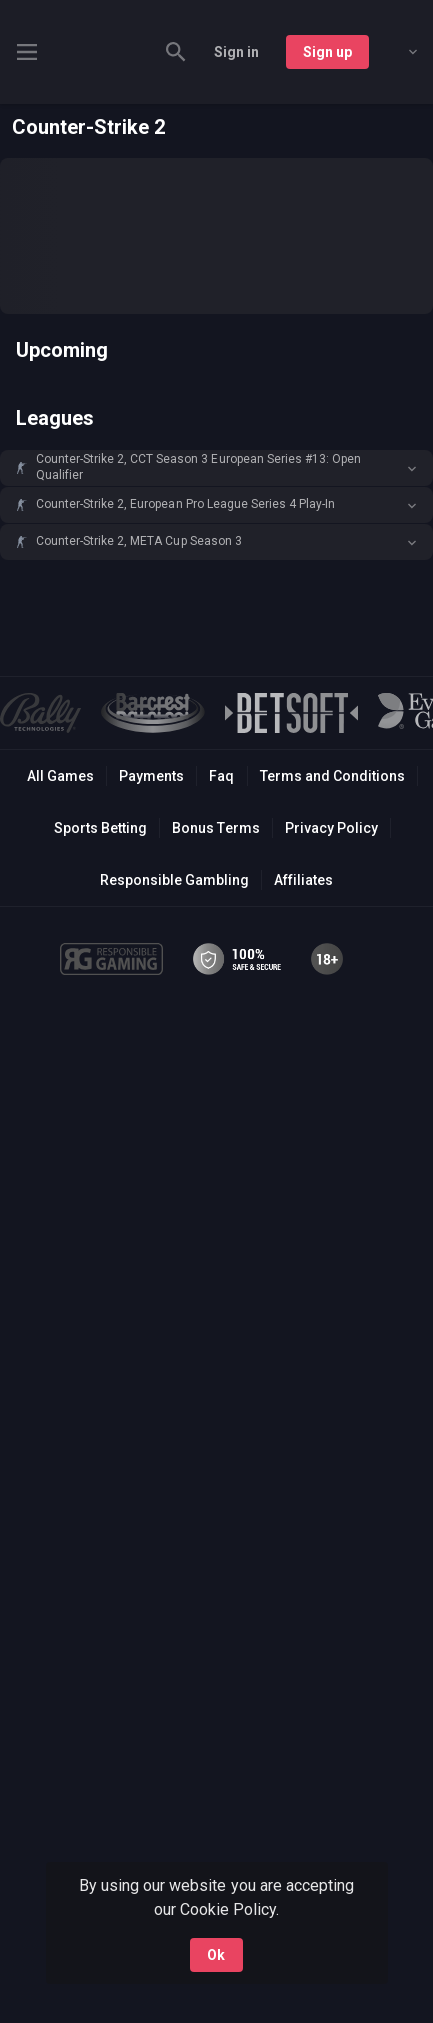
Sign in (236, 52)
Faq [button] (221, 776)
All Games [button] (60, 776)
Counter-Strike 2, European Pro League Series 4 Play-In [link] (185, 504)
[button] (216, 468)
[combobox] (398, 52)
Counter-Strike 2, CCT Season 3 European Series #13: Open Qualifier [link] (198, 467)
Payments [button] (151, 776)
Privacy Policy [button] (331, 828)
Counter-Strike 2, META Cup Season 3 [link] (139, 541)
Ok (216, 1955)
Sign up (327, 52)
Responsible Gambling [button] (174, 880)
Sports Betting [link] (100, 828)
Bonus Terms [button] (215, 828)
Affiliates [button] (303, 880)
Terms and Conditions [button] (332, 776)
